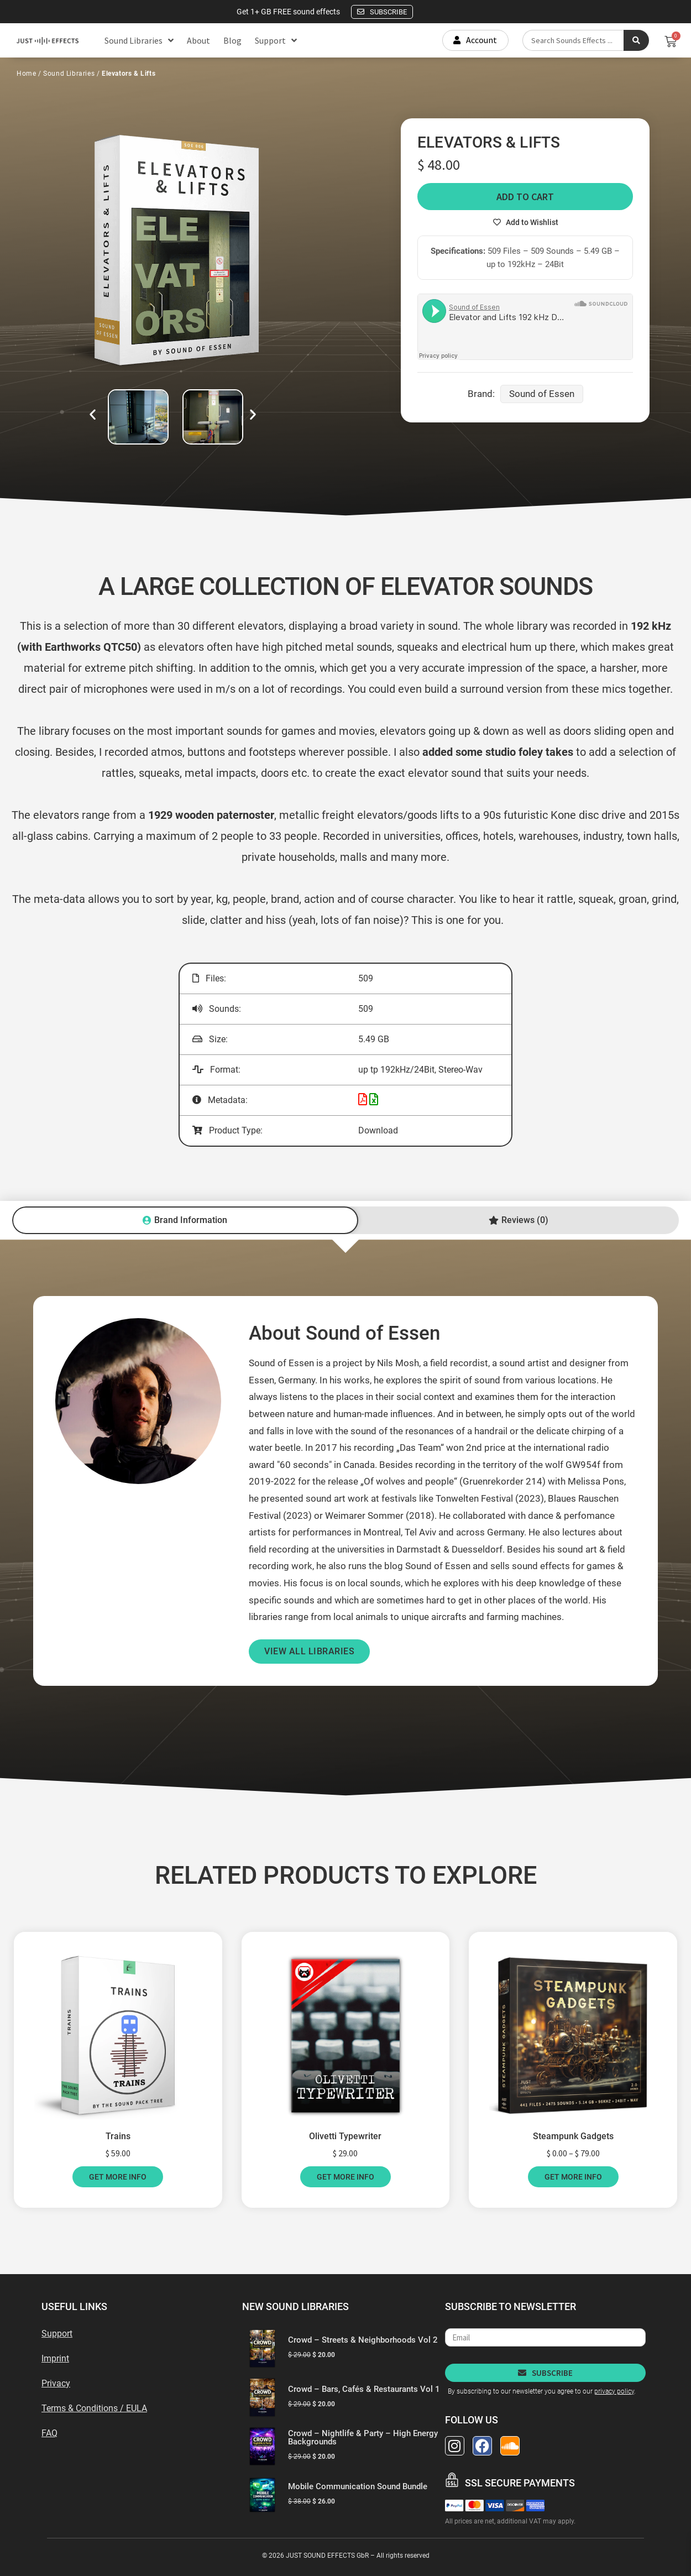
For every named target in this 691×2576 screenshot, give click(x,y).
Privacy (55, 2383)
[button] (93, 414)
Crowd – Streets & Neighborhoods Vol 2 (363, 2340)
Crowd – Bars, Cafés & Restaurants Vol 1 (364, 2389)
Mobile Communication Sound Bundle (357, 2486)
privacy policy (614, 2391)
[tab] (185, 1220)
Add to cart (525, 196)
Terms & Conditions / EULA (94, 2408)
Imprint (55, 2358)
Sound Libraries (139, 40)
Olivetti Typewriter (345, 2136)
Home (26, 73)
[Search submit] (636, 40)
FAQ (49, 2433)
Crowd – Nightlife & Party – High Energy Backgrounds (363, 2437)
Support (276, 40)
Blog (232, 40)
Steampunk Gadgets (573, 2136)
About (198, 40)
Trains (118, 2136)
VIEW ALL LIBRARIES (309, 1651)
